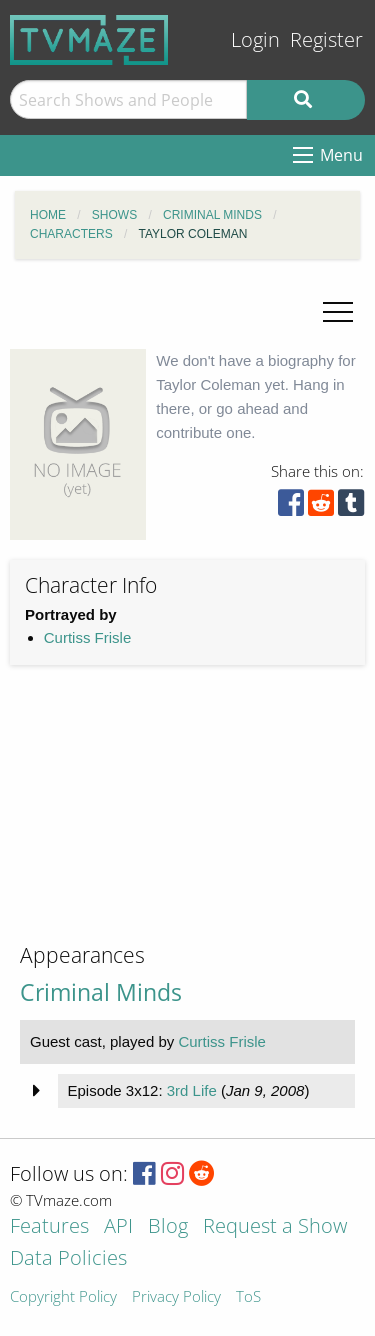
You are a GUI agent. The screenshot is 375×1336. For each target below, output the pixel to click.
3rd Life (192, 1090)
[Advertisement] (160, 820)
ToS (248, 1297)
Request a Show (275, 1227)
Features (49, 1227)
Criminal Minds (101, 992)
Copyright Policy (63, 1297)
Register (326, 39)
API (118, 1227)
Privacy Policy (176, 1297)
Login (255, 39)
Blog (168, 1227)
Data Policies (68, 1259)
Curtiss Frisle (88, 637)
